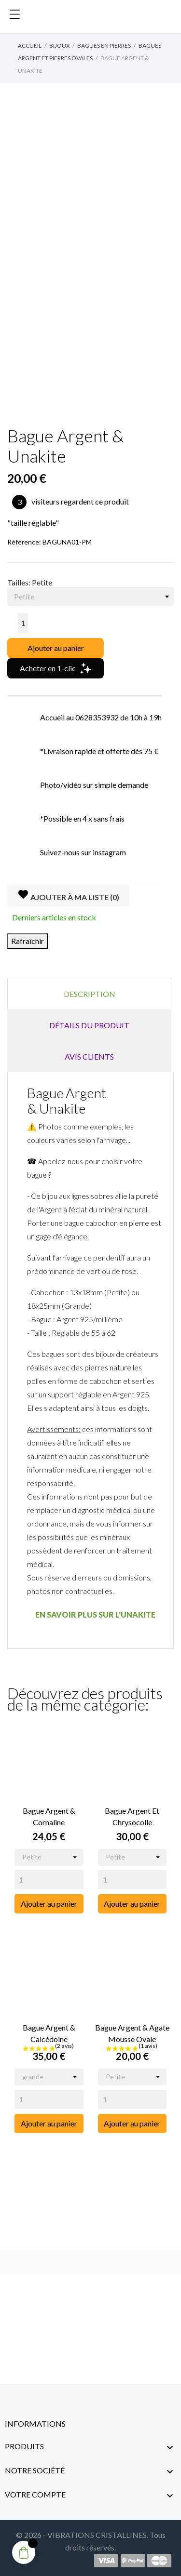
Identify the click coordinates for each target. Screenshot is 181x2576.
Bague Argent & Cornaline (49, 1816)
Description (89, 993)
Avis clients (89, 1056)
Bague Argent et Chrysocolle (132, 1816)
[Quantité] (23, 623)
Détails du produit (89, 1025)
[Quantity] (49, 1879)
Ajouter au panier (56, 647)
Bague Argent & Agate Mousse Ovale (132, 2033)
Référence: (24, 542)
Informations (35, 2423)
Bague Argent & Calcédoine (49, 2033)
